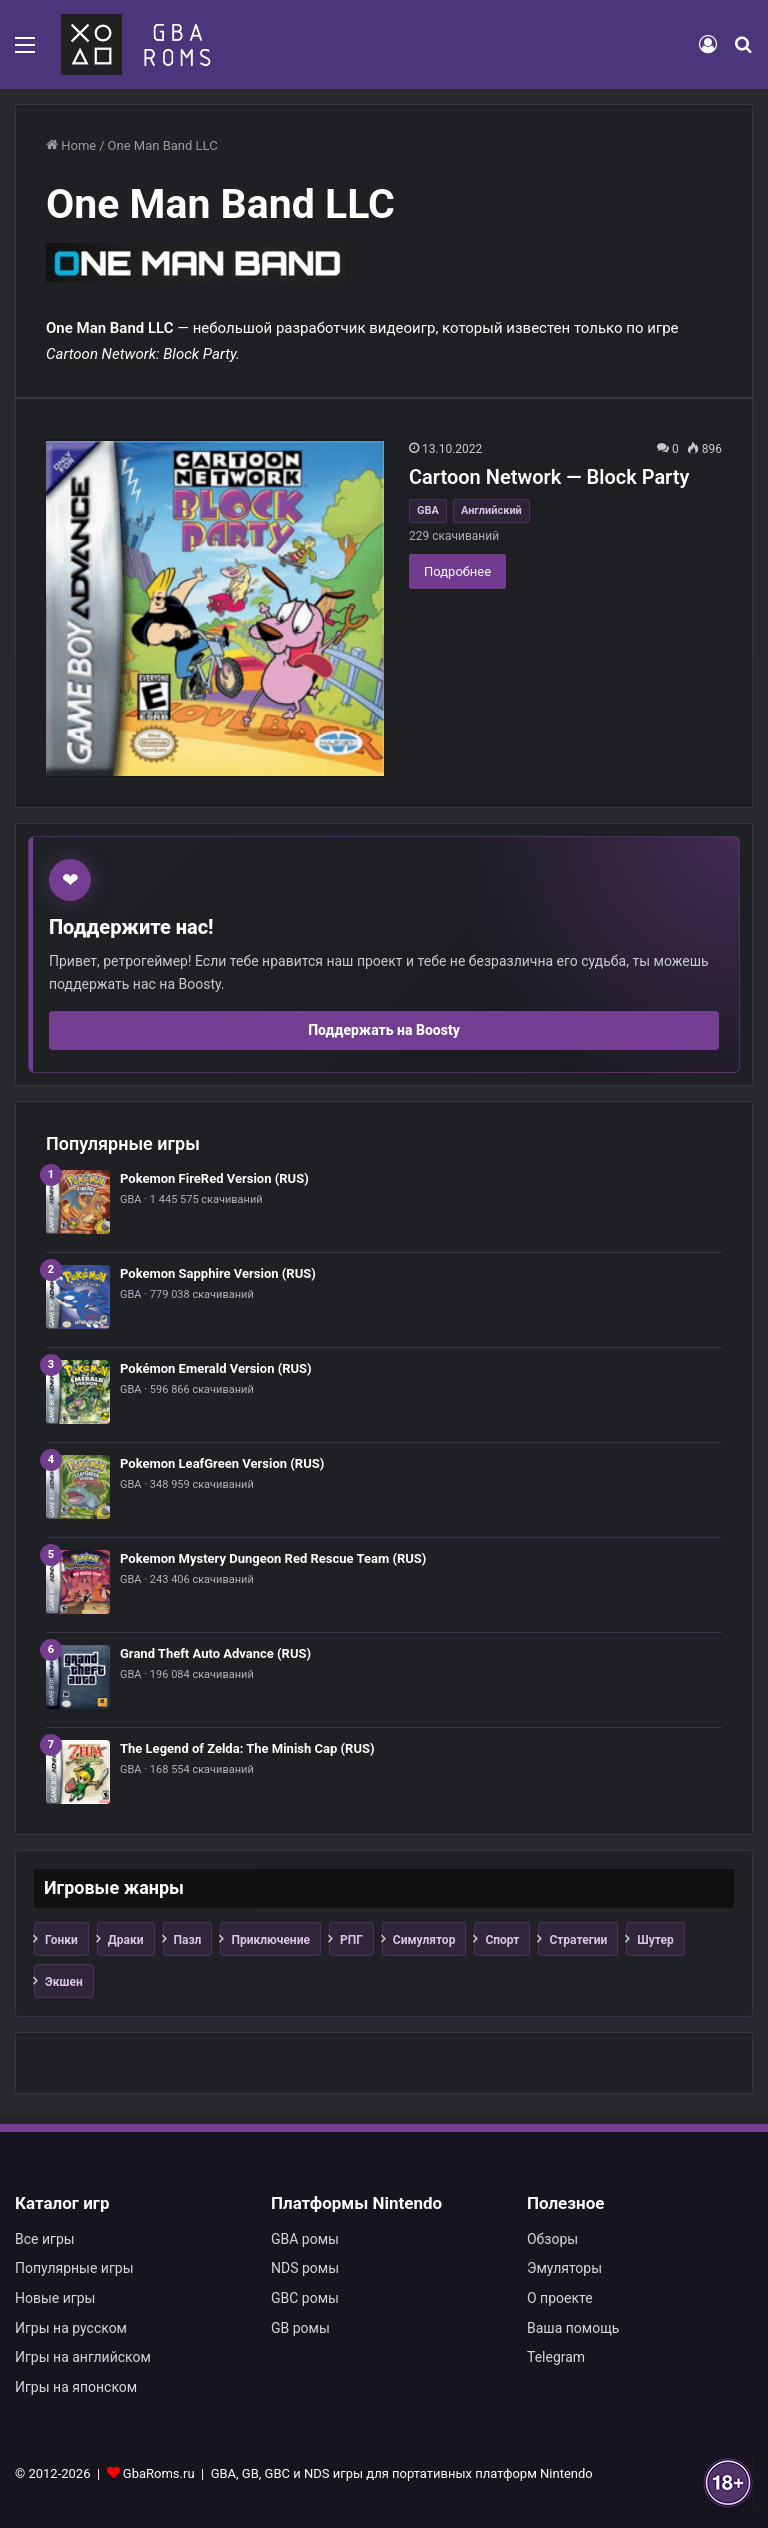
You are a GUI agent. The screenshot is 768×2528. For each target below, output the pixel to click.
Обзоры (552, 2239)
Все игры (45, 2239)
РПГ (351, 1940)
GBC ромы (305, 2298)
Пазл (188, 1940)
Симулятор (424, 1940)
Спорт (502, 1940)
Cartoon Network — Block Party (549, 477)
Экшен (64, 1982)
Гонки (61, 1940)
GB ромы (300, 2328)
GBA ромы (305, 2239)
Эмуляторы (564, 2268)
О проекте (560, 2298)
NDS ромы (305, 2268)
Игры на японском (76, 2387)
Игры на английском (83, 2357)
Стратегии (578, 1940)
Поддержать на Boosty (384, 1030)
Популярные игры (74, 2268)
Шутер (655, 1940)
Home (71, 145)
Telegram (556, 2357)
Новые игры (55, 2298)
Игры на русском (71, 2328)
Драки (126, 1940)
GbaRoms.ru (159, 2473)
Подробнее (457, 571)
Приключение (270, 1940)
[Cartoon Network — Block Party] (215, 608)
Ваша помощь (573, 2328)
